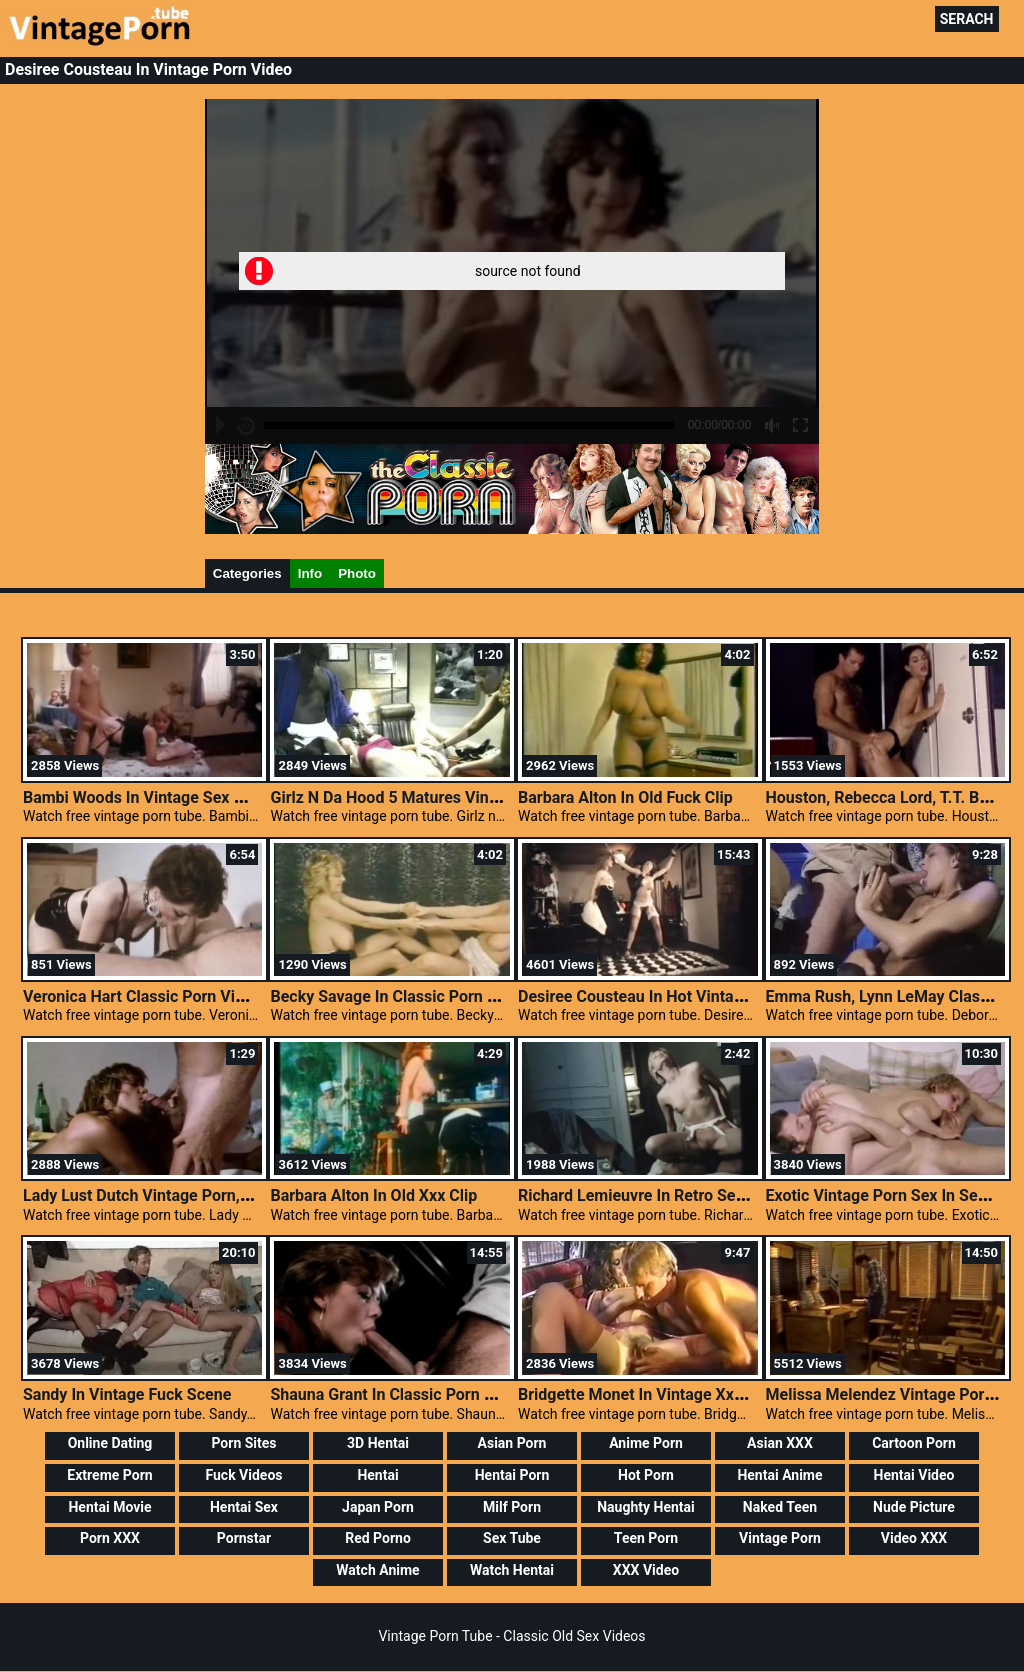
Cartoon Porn (914, 1443)
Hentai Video (914, 1475)
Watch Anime (377, 1570)
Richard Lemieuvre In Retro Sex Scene (655, 1195)
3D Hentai (378, 1443)
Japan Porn (378, 1507)
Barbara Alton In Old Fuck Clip (625, 797)
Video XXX (914, 1538)
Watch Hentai (512, 1570)
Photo (357, 573)
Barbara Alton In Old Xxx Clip (373, 1195)
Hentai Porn (512, 1475)
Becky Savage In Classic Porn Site (392, 996)
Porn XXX (110, 1538)
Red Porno (378, 1538)
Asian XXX (780, 1443)
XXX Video (646, 1570)
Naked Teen (780, 1507)
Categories (247, 573)
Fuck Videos (243, 1475)
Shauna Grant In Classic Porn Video (397, 1394)
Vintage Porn (780, 1538)
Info (310, 573)
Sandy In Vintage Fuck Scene (127, 1394)
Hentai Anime (779, 1475)
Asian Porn (512, 1443)
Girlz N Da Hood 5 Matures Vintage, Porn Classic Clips (464, 797)
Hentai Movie (109, 1507)
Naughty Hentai (646, 1507)
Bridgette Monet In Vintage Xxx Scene (654, 1394)
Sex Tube (512, 1538)
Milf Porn (512, 1507)
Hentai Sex (244, 1507)
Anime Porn (646, 1443)
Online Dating (110, 1443)
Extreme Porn (109, 1475)
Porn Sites (243, 1443)
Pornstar (244, 1538)
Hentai (377, 1475)
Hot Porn (646, 1475)
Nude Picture (914, 1507)
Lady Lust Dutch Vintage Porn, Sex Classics (179, 1195)
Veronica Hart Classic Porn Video (142, 996)
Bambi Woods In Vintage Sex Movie (150, 797)
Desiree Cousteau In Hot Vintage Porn (654, 996)
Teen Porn (646, 1538)
